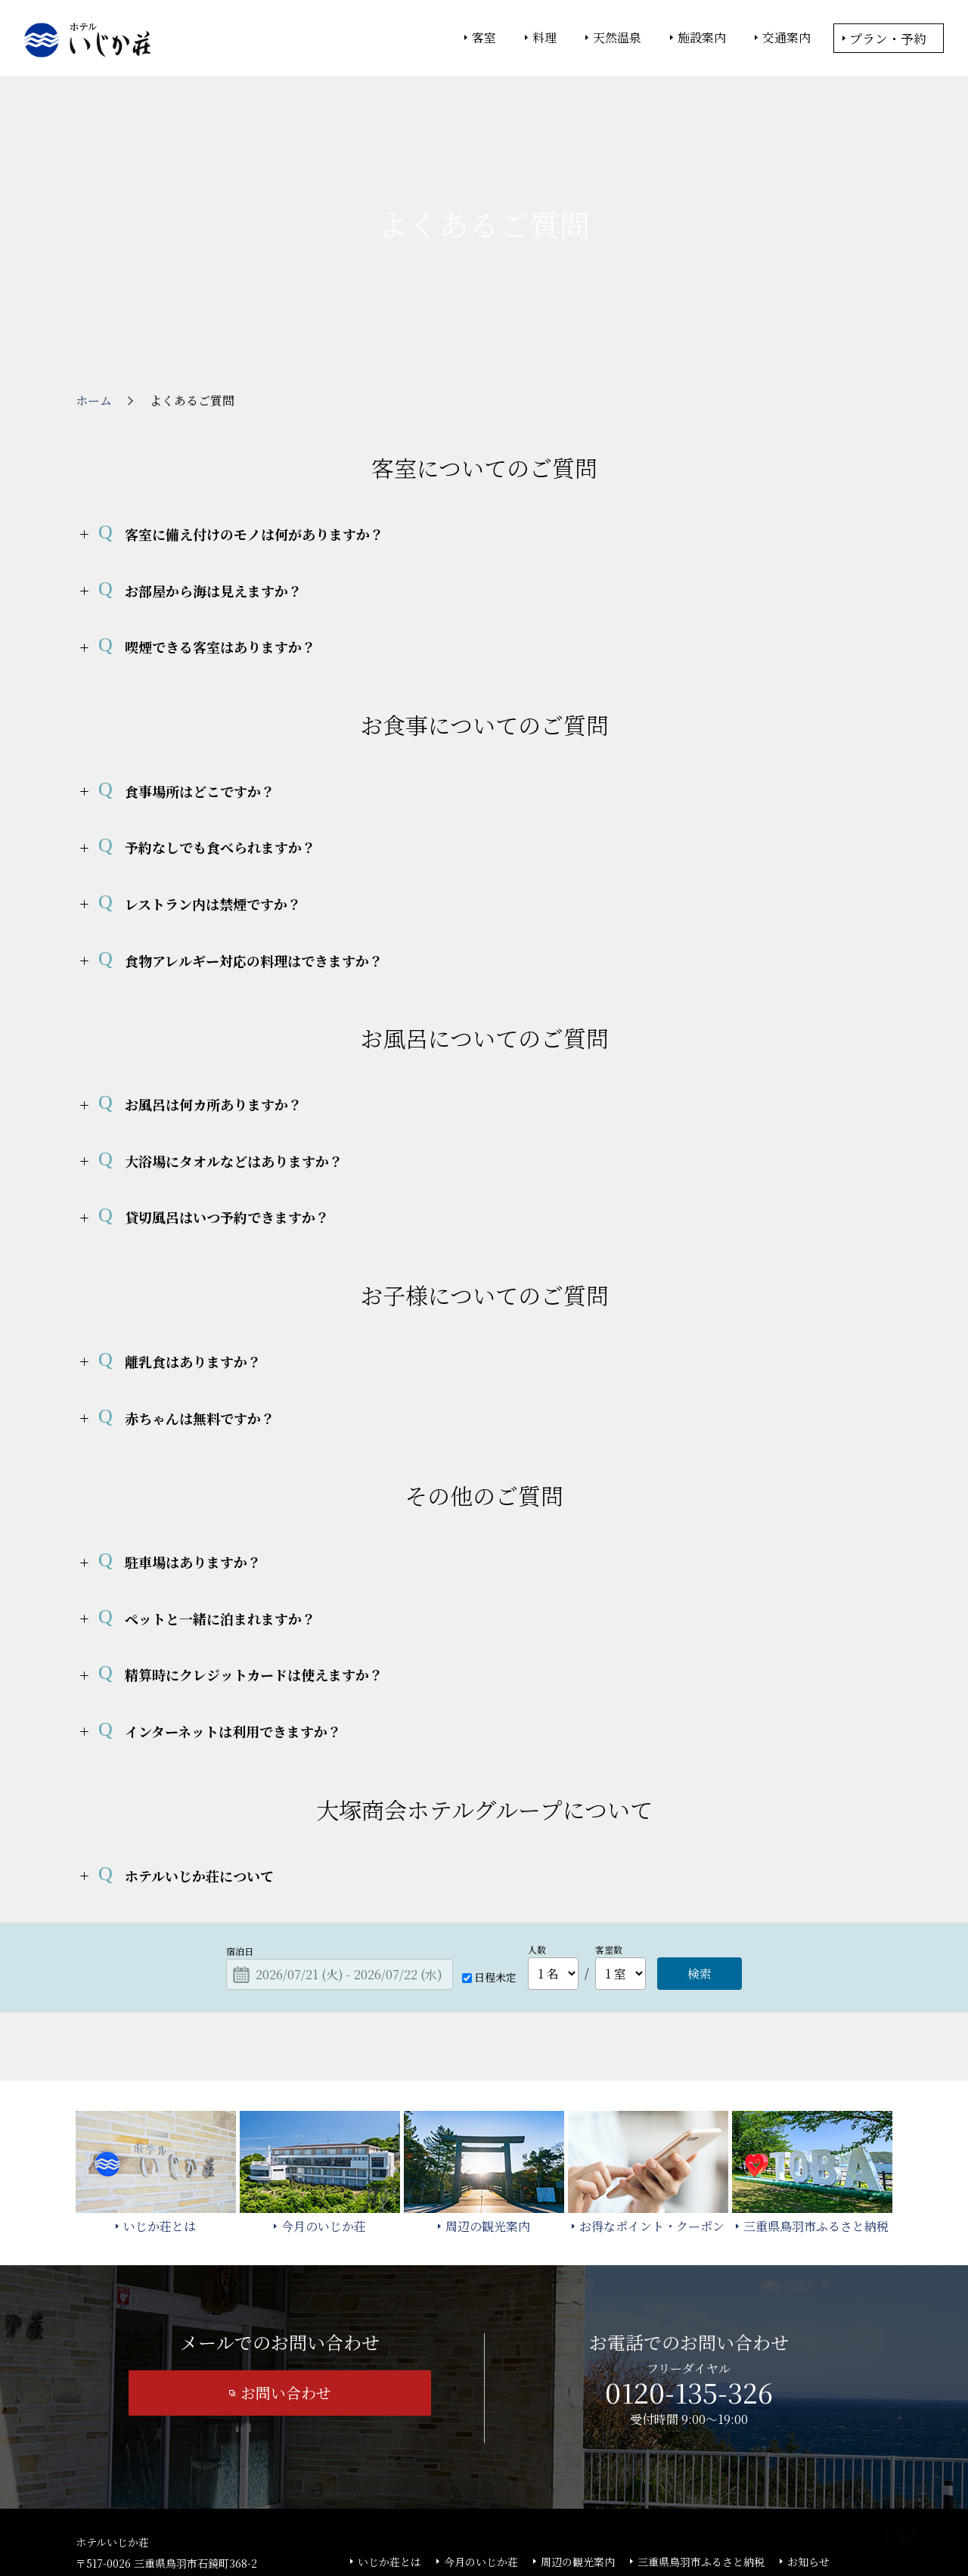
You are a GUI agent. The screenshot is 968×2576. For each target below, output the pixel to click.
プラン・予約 (887, 38)
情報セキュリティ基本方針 (497, 2523)
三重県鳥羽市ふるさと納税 (701, 2448)
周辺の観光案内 (578, 2448)
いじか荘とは (389, 2448)
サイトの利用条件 (699, 2523)
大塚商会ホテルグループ (374, 2523)
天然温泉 (617, 38)
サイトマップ (551, 2470)
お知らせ (808, 2448)
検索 (699, 1860)
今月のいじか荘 (481, 2448)
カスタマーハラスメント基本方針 (683, 2470)
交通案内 (786, 38)
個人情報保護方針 (607, 2523)
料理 (544, 38)
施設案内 (702, 38)
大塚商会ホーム (274, 2523)
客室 (484, 38)
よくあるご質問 (395, 2470)
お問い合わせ (285, 2279)
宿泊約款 (476, 2470)
